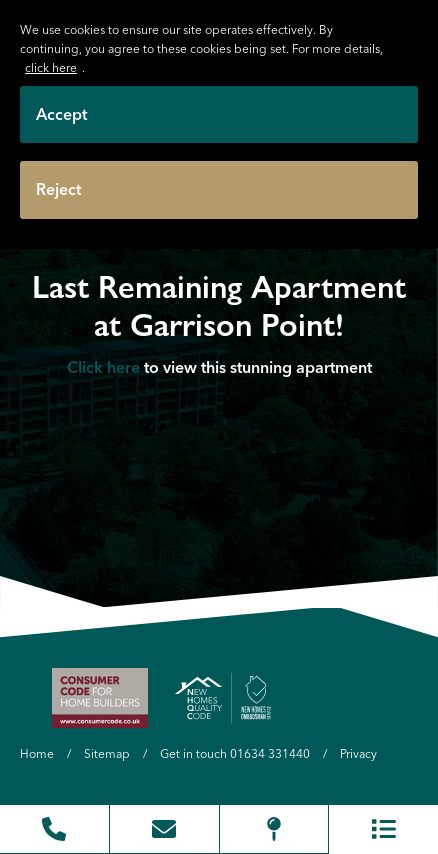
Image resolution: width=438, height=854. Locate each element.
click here (51, 67)
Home (37, 753)
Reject (58, 189)
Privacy (358, 753)
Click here (103, 366)
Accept (61, 114)
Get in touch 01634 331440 (235, 753)
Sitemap (107, 753)
